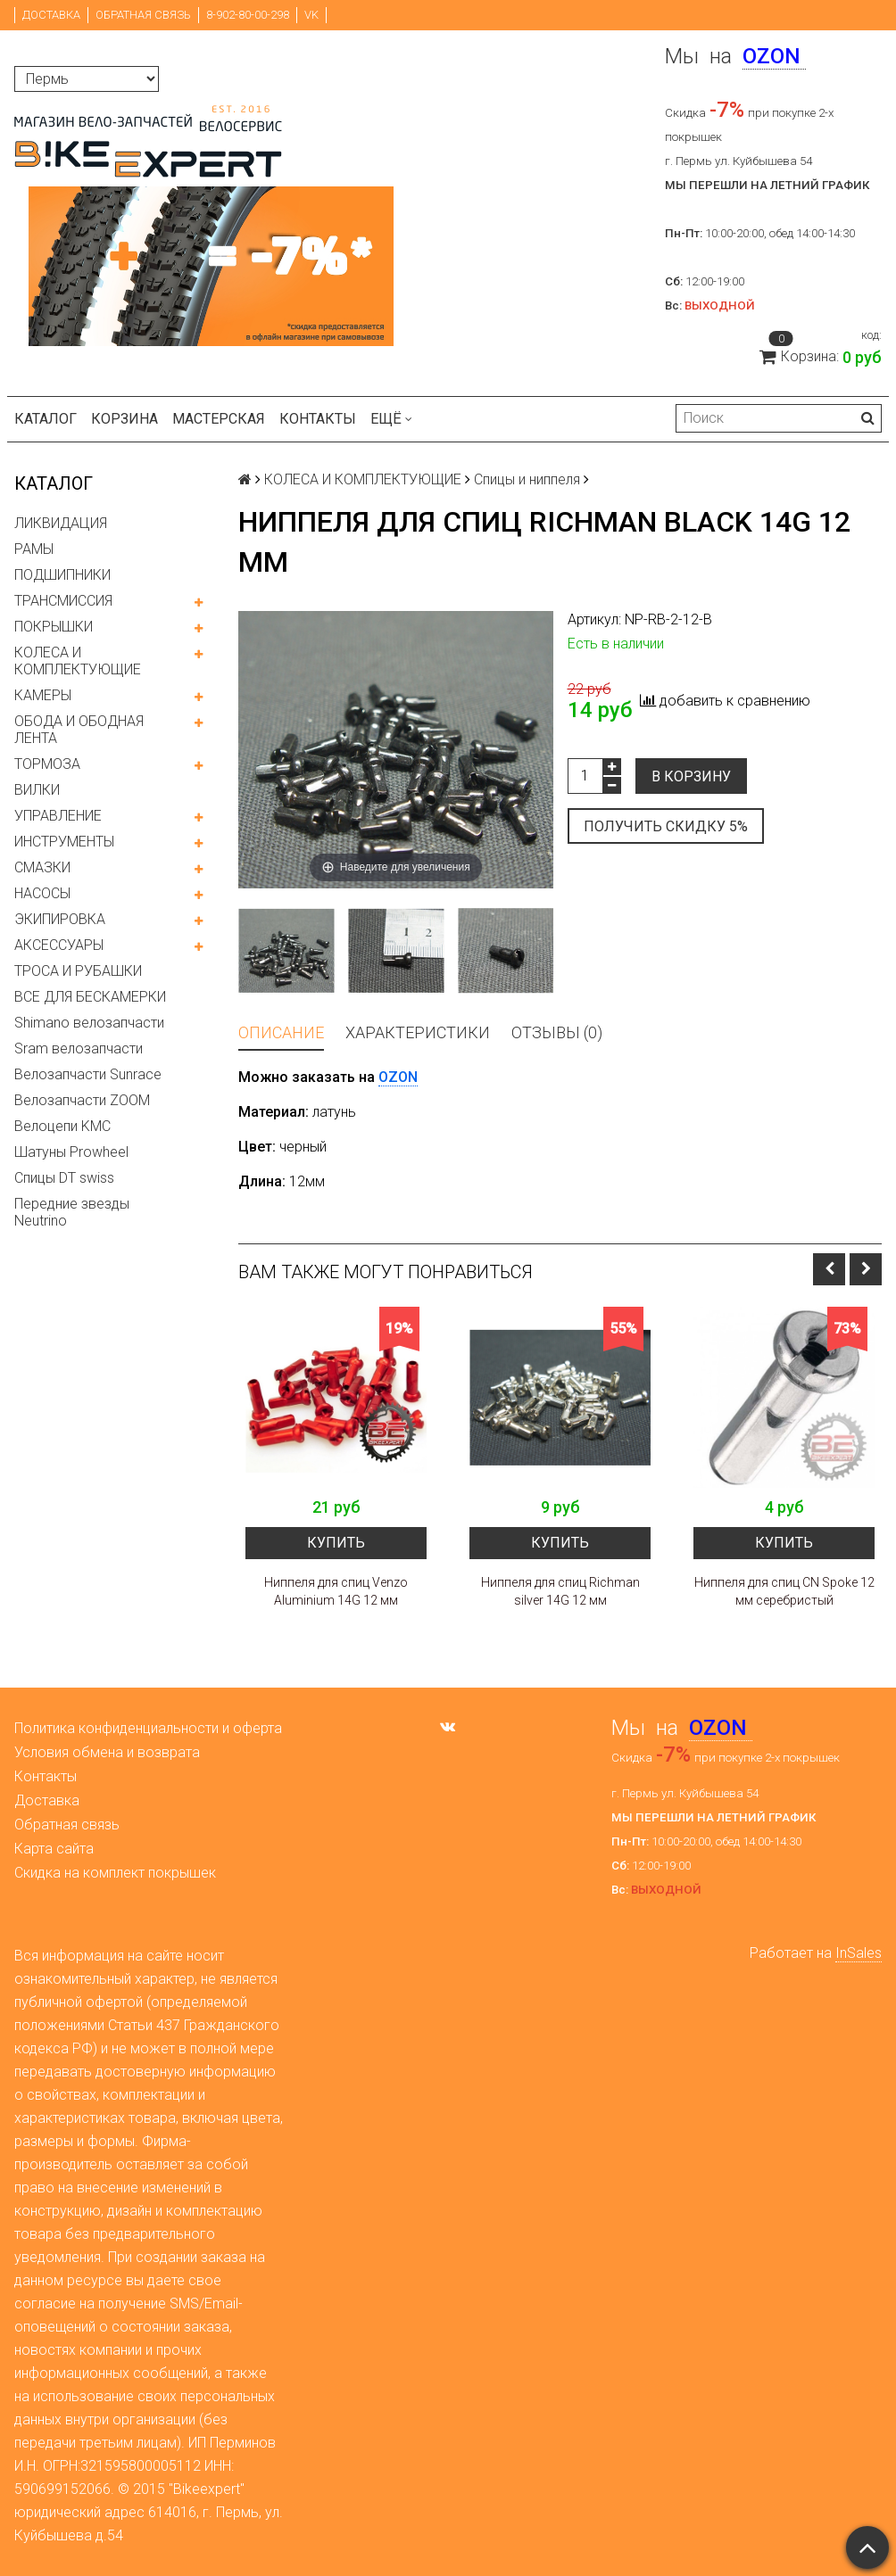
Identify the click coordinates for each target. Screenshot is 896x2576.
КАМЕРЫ (42, 695)
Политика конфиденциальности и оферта (148, 1728)
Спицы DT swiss (64, 1177)
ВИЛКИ (37, 789)
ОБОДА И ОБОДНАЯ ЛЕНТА (79, 730)
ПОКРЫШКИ (53, 626)
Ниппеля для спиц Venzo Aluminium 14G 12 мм (336, 1591)
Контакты (317, 418)
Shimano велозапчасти (89, 1022)
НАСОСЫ (42, 893)
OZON (398, 1077)
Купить (336, 1542)
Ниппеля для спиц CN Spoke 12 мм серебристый (784, 1591)
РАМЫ (34, 549)
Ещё (391, 418)
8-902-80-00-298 (247, 14)
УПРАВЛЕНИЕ (58, 815)
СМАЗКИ (42, 867)
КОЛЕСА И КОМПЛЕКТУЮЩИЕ (77, 661)
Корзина (124, 418)
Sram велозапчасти (78, 1048)
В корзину (691, 776)
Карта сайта (54, 1848)
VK (311, 14)
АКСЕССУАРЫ (59, 945)
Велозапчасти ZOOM (82, 1100)
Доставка (51, 14)
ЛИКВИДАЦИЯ (60, 523)
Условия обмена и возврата (107, 1752)
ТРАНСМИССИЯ (63, 600)
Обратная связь (143, 14)
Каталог (45, 418)
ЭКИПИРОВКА (59, 919)
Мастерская (218, 418)
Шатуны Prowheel (71, 1152)
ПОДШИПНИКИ (62, 574)
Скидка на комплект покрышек (115, 1872)
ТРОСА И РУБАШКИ (78, 970)
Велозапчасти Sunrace (88, 1074)
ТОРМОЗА (47, 763)
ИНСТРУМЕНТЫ (64, 841)
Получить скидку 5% (666, 826)
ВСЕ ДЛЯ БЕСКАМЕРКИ (90, 996)
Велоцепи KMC (62, 1126)
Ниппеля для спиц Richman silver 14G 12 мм (560, 1591)
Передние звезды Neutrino (71, 1212)
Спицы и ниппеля (527, 479)
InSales (858, 1952)
